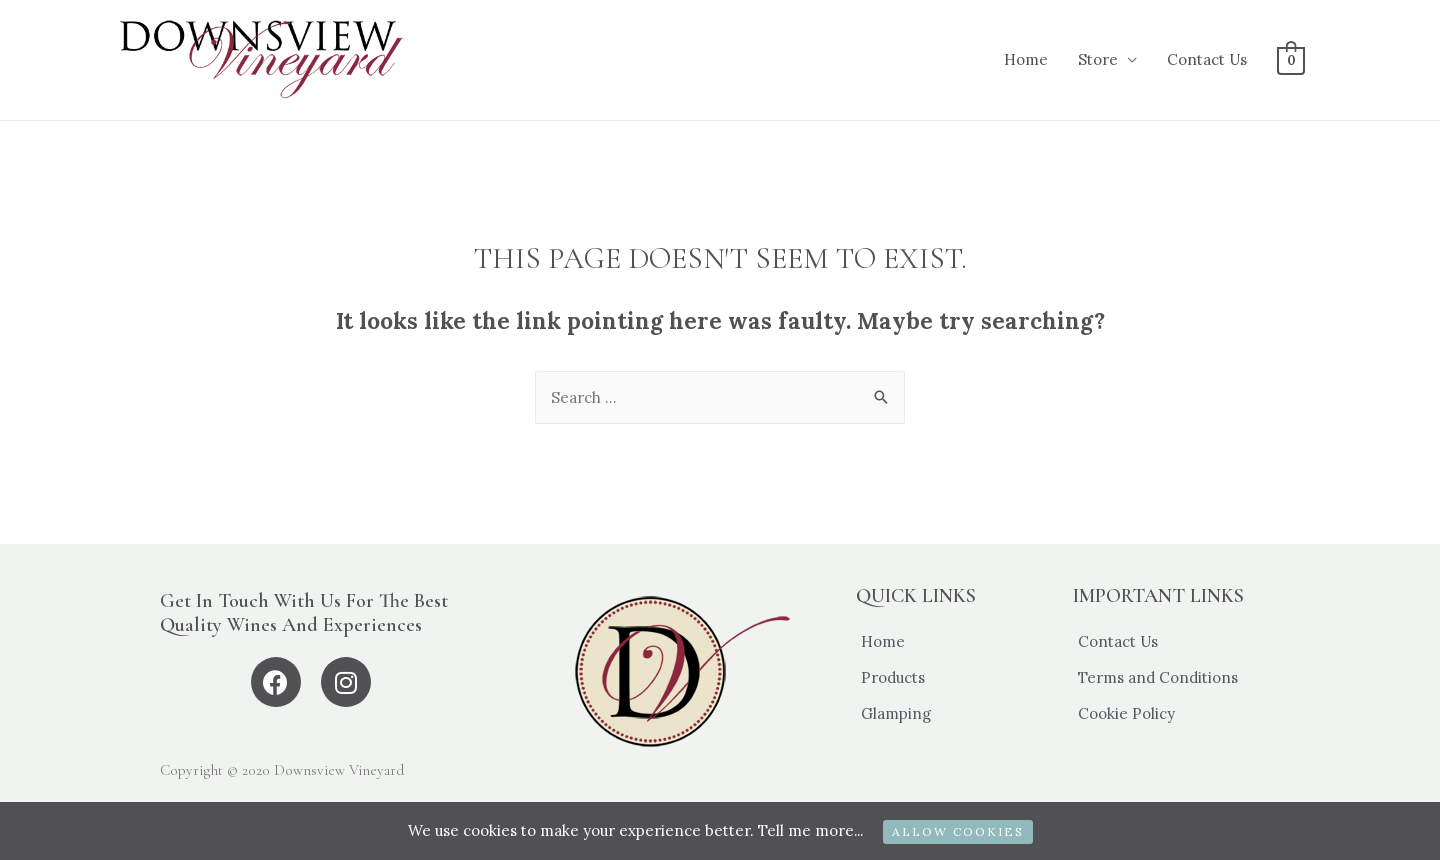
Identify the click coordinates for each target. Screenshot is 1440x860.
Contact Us (1208, 59)
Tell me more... (810, 830)
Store (1099, 59)
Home (1027, 59)
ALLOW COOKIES (959, 831)
